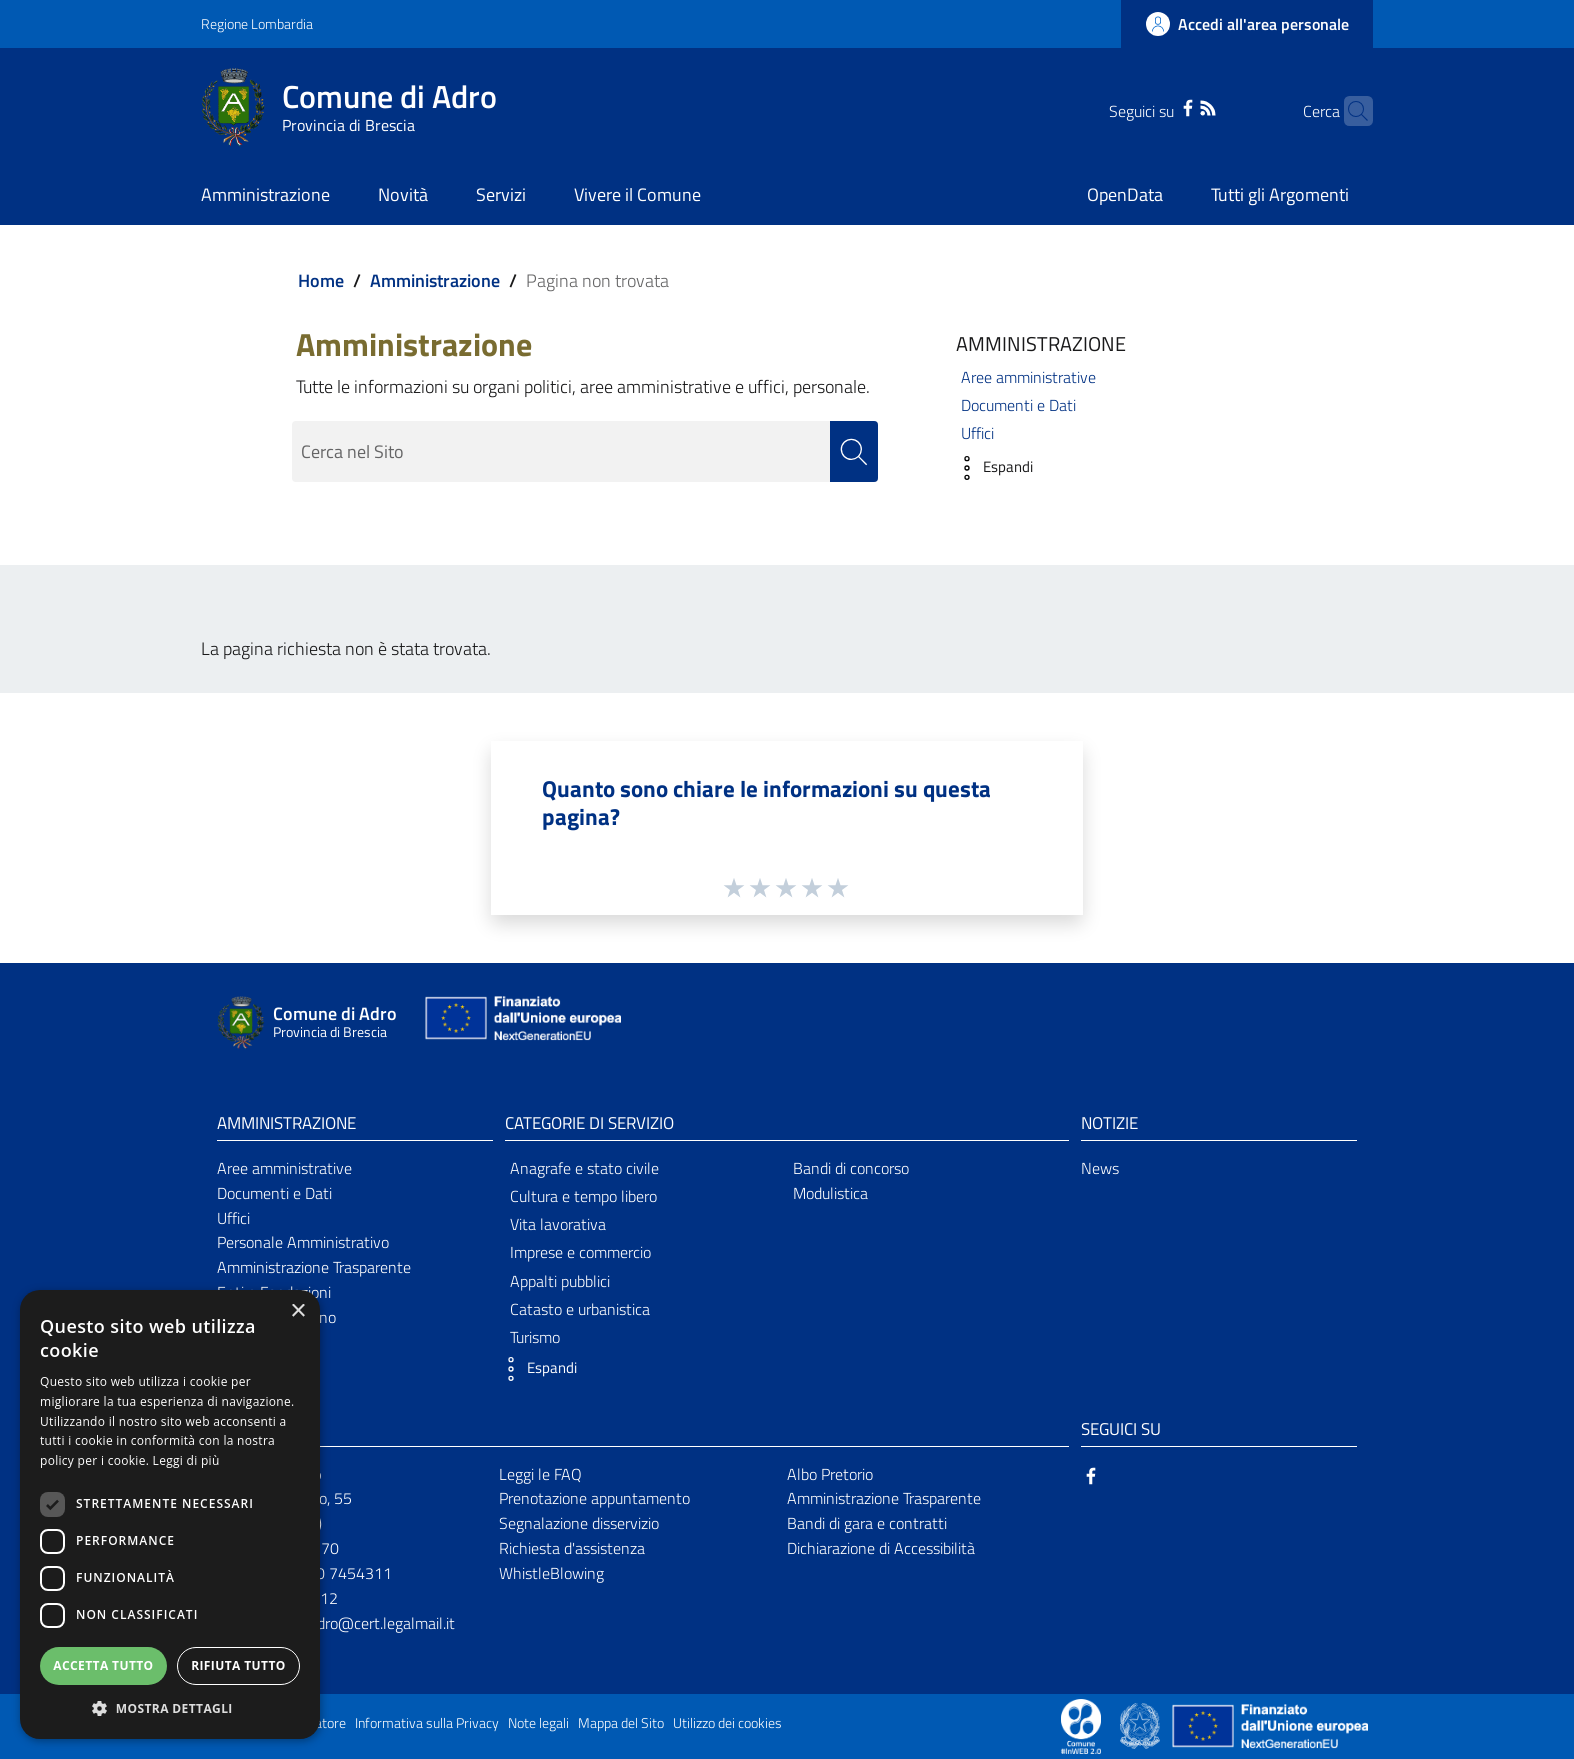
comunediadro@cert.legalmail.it (350, 1623)
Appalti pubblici (560, 1281)
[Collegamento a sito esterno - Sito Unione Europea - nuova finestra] (521, 1022)
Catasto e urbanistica (580, 1309)
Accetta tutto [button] (103, 1665)
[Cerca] (1349, 111)
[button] (989, 468)
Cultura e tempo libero (583, 1196)
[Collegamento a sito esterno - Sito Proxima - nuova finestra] (1081, 1725)
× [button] (297, 1311)
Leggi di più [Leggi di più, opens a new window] (186, 1460)
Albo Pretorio (830, 1474)
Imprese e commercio (580, 1252)
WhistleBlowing (551, 1573)
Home (321, 280)
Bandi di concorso (851, 1168)
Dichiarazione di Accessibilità (881, 1548)
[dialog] (170, 1514)
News (1100, 1168)
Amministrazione (435, 280)
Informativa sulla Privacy (427, 1723)
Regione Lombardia (257, 23)
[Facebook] (1156, 106)
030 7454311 (345, 1573)
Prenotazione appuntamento (594, 1498)
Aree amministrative (1028, 377)
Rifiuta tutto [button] (238, 1665)
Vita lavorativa (558, 1224)
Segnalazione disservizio (579, 1523)
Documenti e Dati (1018, 405)
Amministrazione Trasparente (314, 1267)
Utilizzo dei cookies (727, 1723)
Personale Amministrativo (303, 1242)
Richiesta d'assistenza (572, 1548)
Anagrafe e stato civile (584, 1168)
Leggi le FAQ (540, 1474)
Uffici (977, 433)
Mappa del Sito (621, 1723)
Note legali (538, 1723)
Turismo (535, 1337)
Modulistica (830, 1193)
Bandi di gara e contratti (867, 1523)
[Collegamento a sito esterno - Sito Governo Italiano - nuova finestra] (1141, 1725)
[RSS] (1176, 106)
